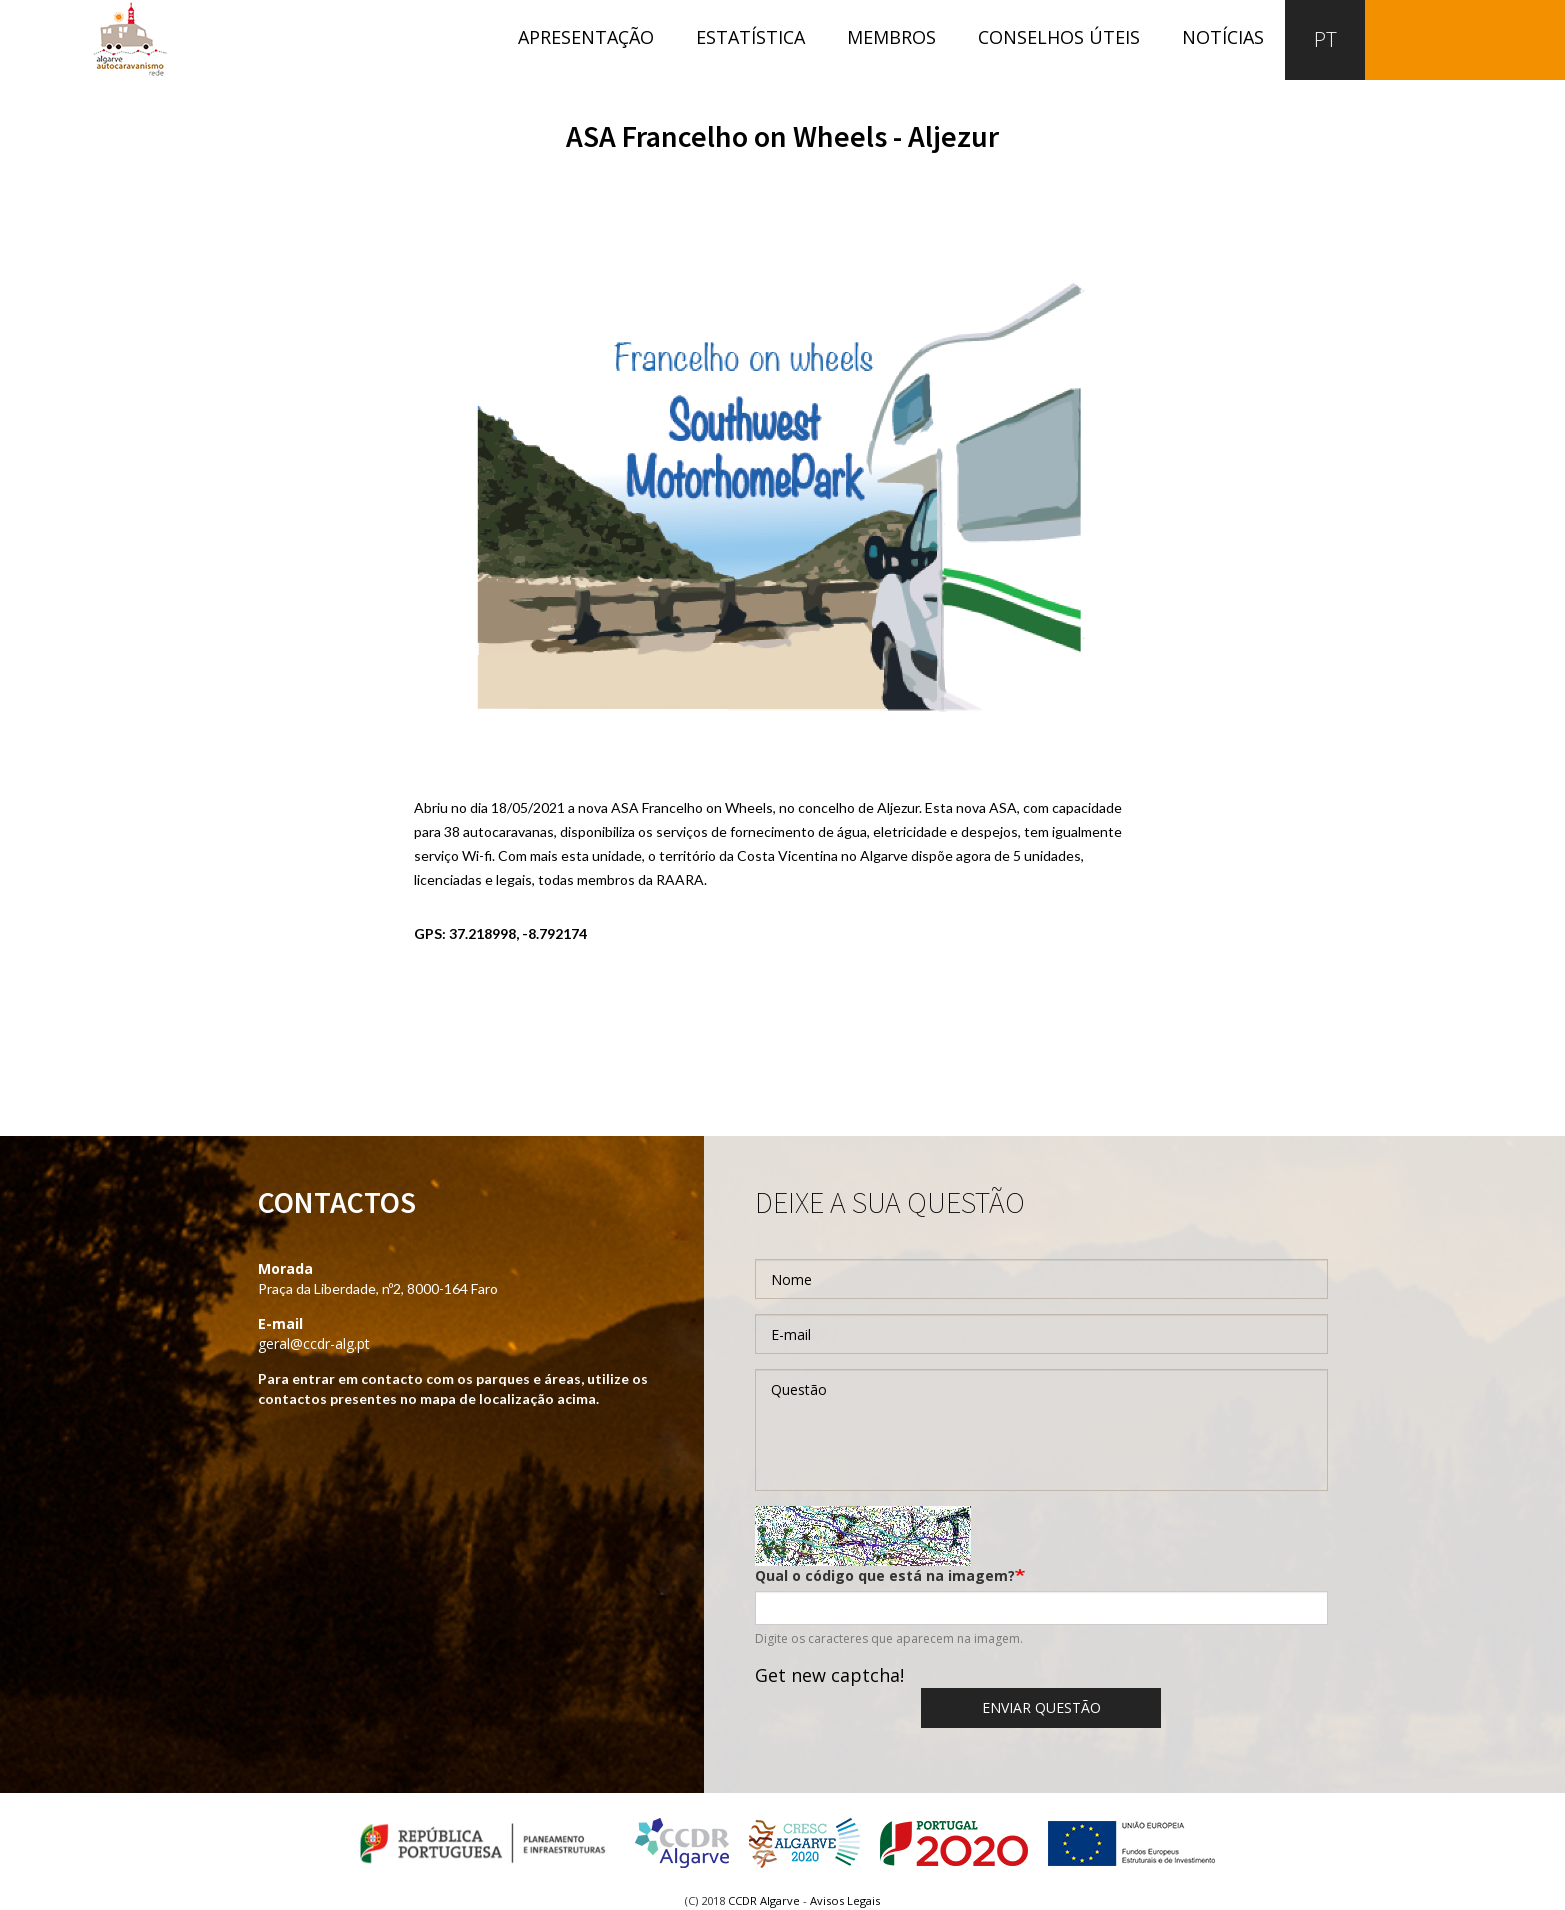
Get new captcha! (829, 1675)
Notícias (1223, 37)
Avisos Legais (845, 1900)
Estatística (750, 37)
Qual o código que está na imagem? (885, 1575)
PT (1325, 39)
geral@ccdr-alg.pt (314, 1343)
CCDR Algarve (764, 1900)
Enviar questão (1041, 1707)
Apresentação (586, 37)
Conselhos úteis (1059, 37)
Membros (891, 37)
